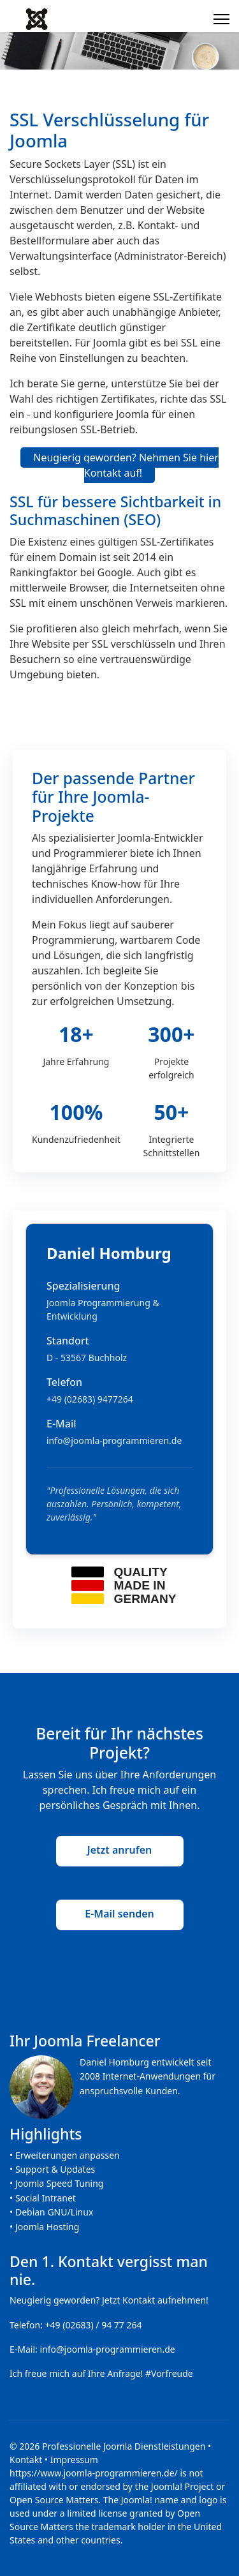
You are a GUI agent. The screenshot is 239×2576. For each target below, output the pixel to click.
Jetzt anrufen (119, 1850)
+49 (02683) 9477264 (90, 1399)
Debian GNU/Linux (54, 2212)
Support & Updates (55, 2169)
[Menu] (221, 19)
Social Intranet (45, 2198)
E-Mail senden (119, 1914)
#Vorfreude (169, 2373)
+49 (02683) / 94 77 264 (93, 2325)
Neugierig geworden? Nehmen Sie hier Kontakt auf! (126, 465)
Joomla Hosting (47, 2227)
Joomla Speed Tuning (59, 2183)
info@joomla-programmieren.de (114, 1440)
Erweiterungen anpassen (67, 2155)
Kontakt (26, 2459)
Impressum (74, 2459)
